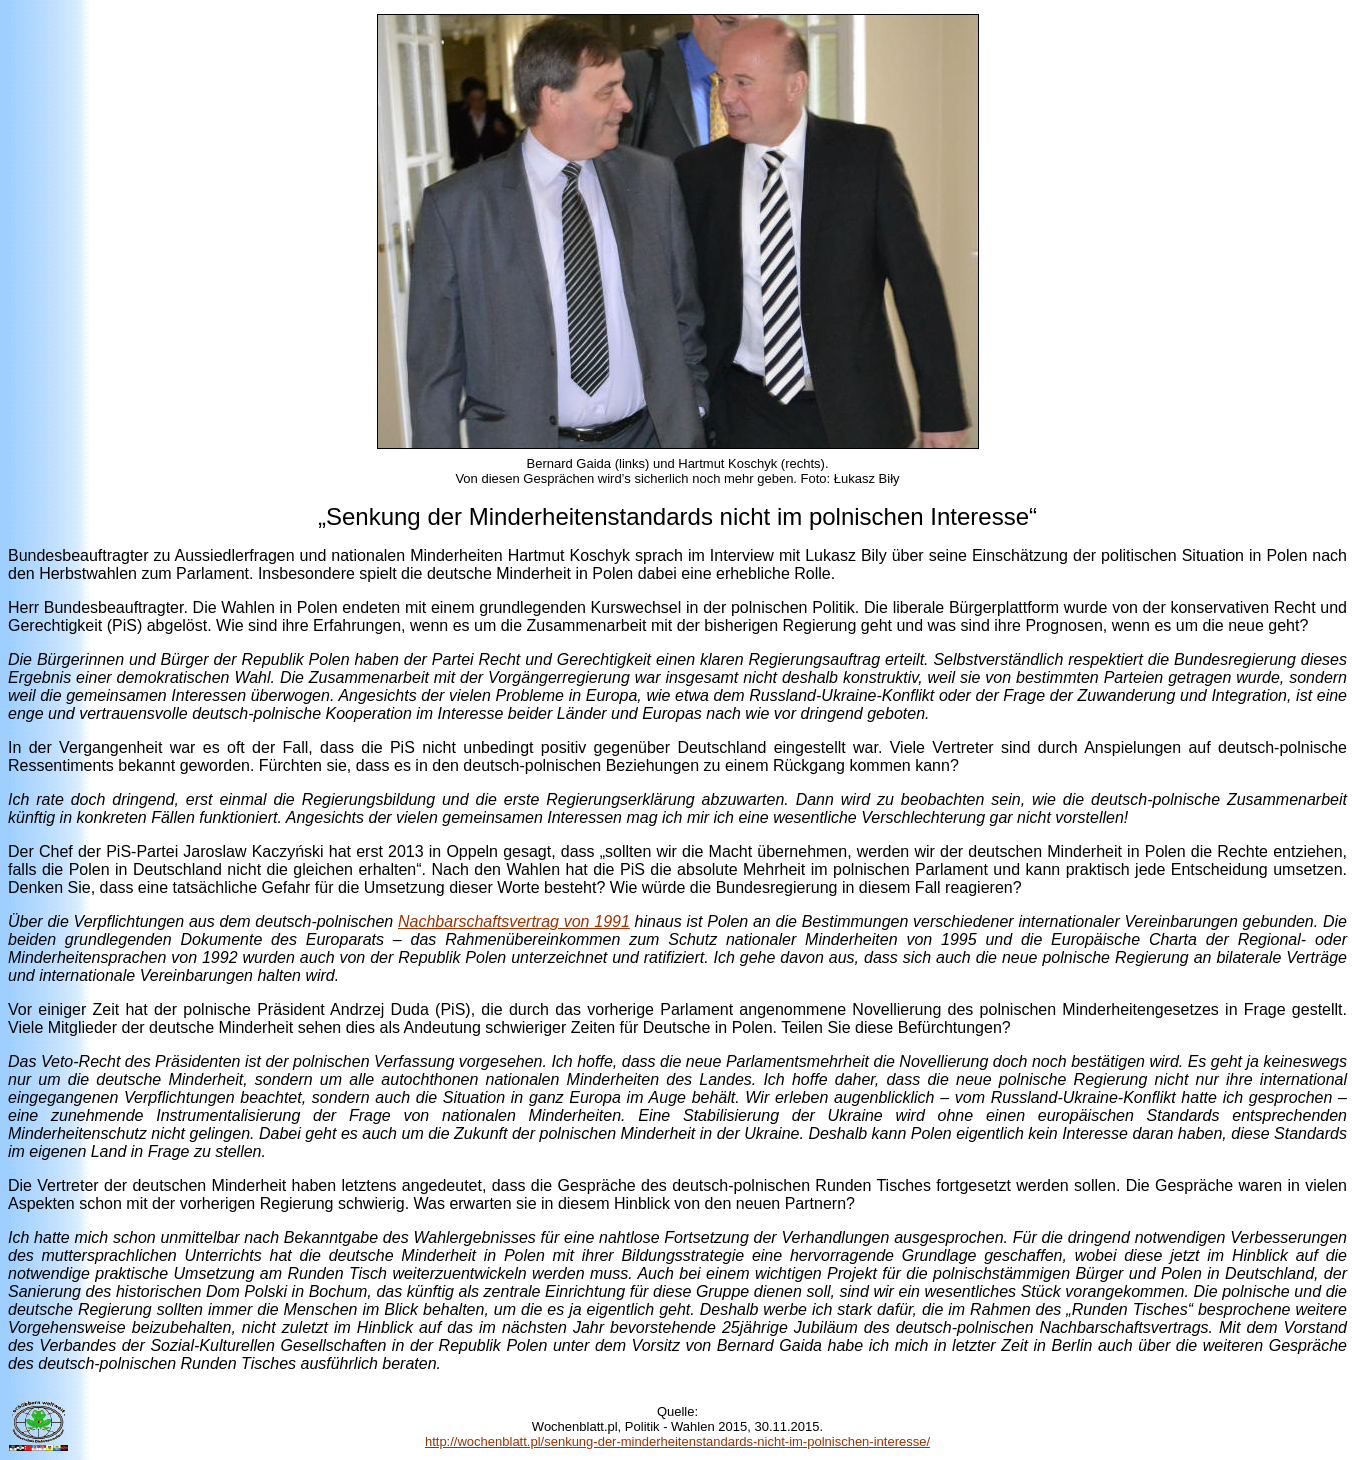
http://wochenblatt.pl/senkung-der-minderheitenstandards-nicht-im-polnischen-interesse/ (677, 1441)
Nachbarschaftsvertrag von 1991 (514, 921)
